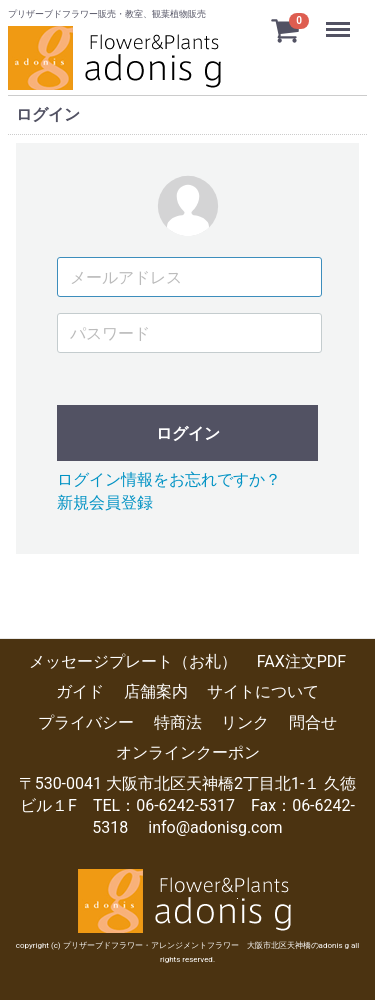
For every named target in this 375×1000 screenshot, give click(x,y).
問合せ (313, 722)
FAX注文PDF (301, 661)
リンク (245, 722)
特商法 (178, 722)
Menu (340, 20)
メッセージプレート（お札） (133, 661)
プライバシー (86, 722)
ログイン (188, 433)
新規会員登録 (105, 501)
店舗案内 (156, 691)
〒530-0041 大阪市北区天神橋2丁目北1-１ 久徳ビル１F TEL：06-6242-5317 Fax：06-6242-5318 (188, 805)
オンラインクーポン (188, 752)
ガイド (80, 691)
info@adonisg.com (215, 827)
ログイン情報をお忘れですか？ (169, 479)
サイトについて (263, 691)
